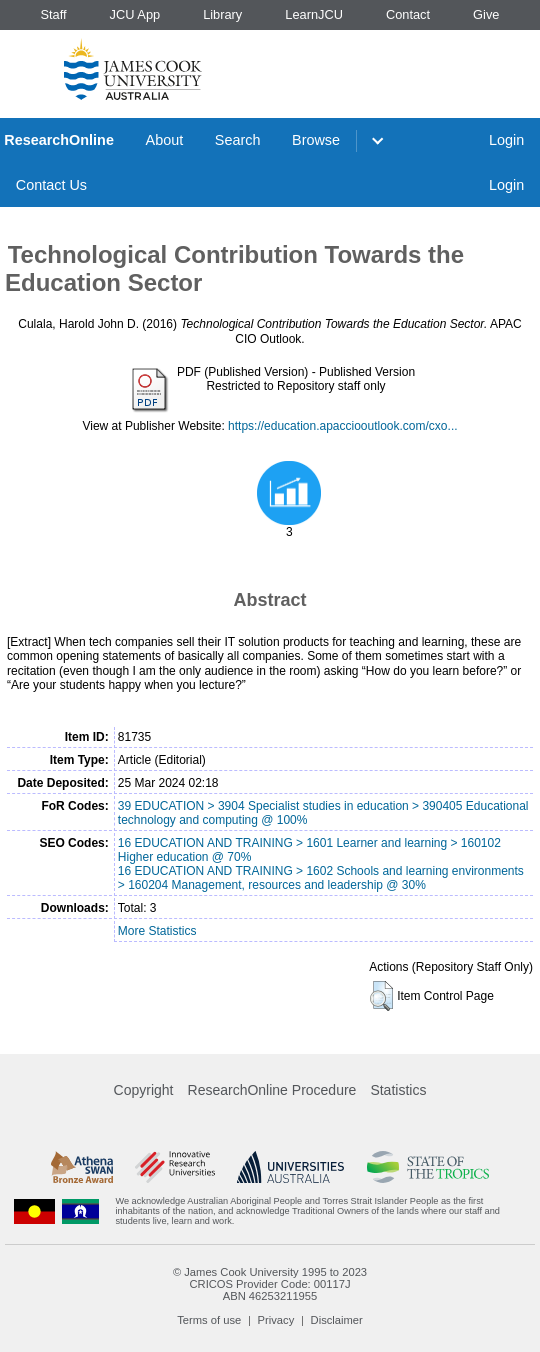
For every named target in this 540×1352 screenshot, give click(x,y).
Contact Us (51, 185)
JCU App (135, 14)
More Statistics (157, 931)
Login (506, 140)
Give (486, 14)
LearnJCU (314, 14)
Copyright (144, 1090)
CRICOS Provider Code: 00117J (269, 1284)
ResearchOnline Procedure (272, 1090)
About (165, 140)
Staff (53, 14)
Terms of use (209, 1320)
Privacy (276, 1320)
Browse (316, 140)
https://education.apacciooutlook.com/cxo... (342, 426)
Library (222, 14)
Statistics (398, 1090)
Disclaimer (337, 1320)
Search (238, 140)
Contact (408, 14)
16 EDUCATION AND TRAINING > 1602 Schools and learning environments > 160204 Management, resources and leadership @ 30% (321, 878)
